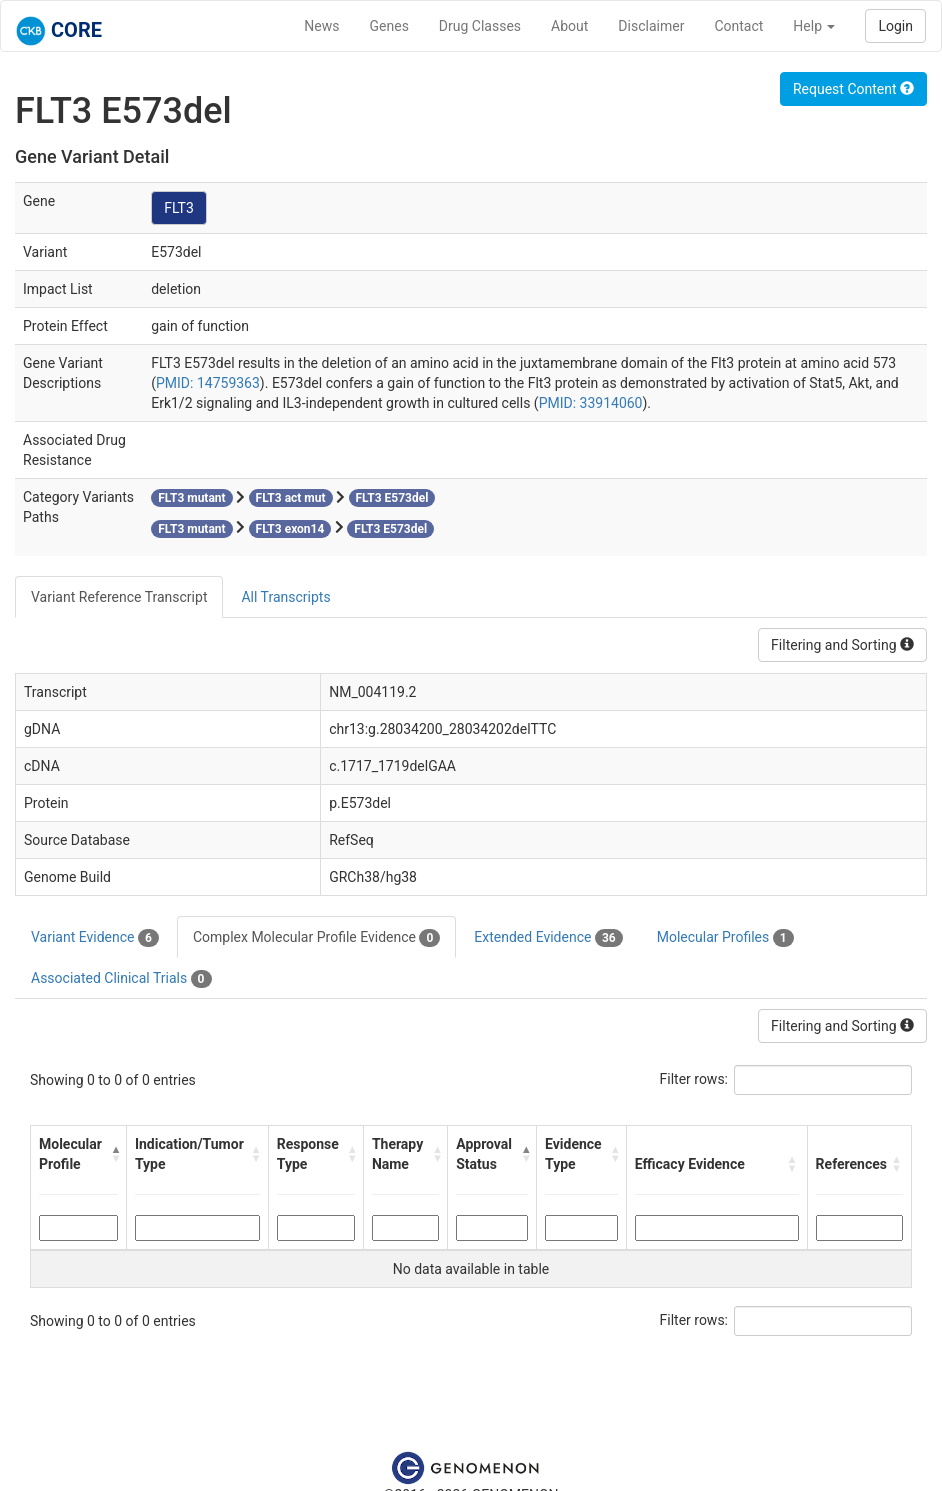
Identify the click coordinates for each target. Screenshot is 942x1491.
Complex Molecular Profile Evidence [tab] (316, 938)
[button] (113, 1154)
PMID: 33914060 (591, 403)
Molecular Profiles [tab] (725, 938)
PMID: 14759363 (208, 383)
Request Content (853, 89)
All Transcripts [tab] (285, 597)
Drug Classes (480, 26)
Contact (738, 26)
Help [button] (814, 26)
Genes (389, 26)
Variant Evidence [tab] (95, 938)
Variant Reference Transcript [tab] (119, 597)
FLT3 (179, 208)
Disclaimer (651, 26)
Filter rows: (694, 1079)
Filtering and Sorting (842, 645)
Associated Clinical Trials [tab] (121, 979)
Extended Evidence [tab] (548, 938)
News (321, 26)
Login (895, 26)
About (569, 26)
